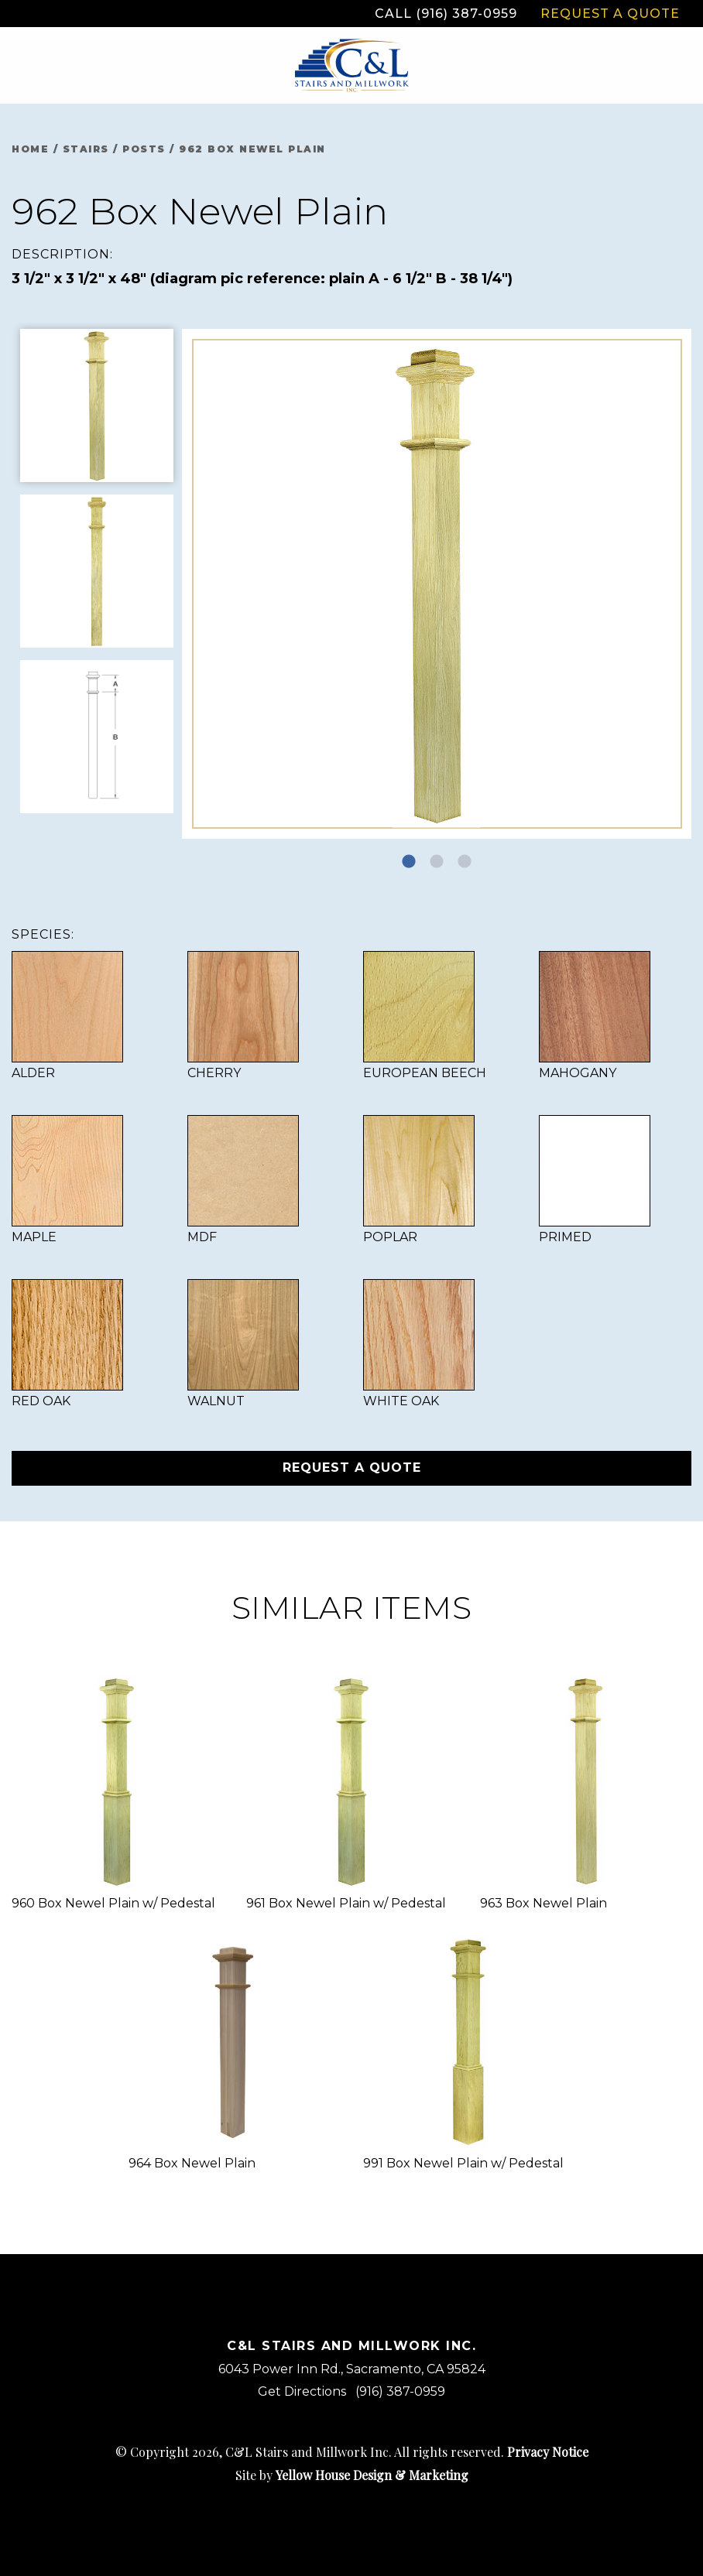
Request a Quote (610, 13)
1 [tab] (409, 862)
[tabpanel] (437, 584)
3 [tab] (464, 862)
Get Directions (302, 2391)
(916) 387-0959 (400, 2391)
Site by (351, 2475)
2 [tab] (436, 862)
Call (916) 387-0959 (446, 13)
